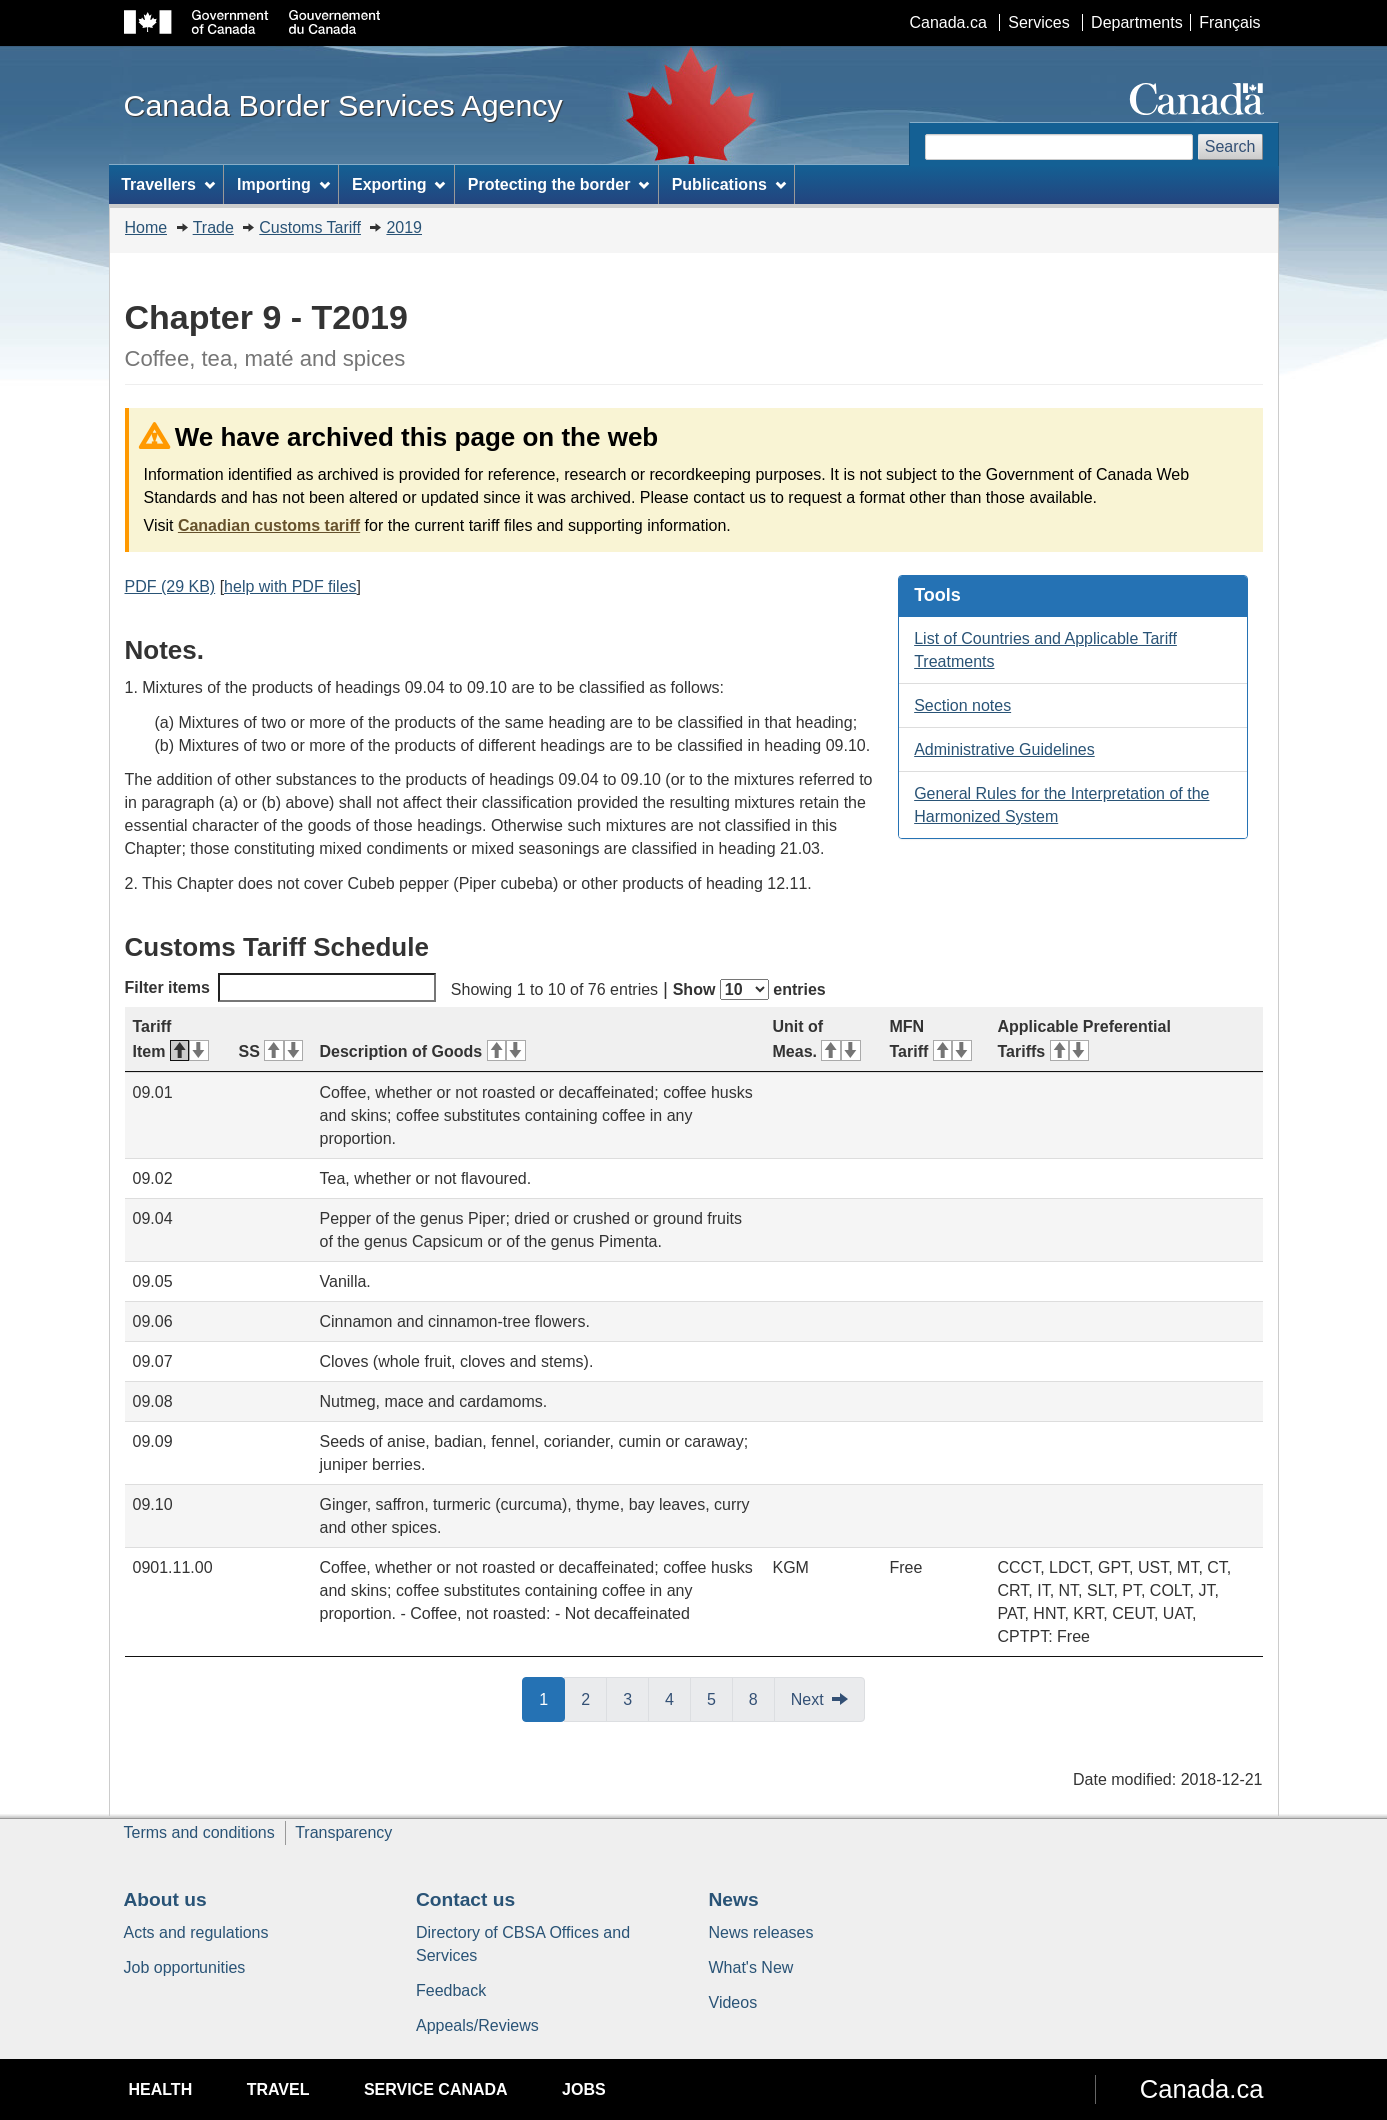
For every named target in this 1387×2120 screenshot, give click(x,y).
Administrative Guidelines (1004, 749)
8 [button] (762, 1698)
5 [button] (720, 1698)
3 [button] (636, 1698)
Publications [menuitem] (729, 184)
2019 (404, 227)
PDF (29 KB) (170, 586)
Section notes (962, 705)
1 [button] (552, 1698)
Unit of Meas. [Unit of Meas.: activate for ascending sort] (817, 1039)
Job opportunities (185, 1967)
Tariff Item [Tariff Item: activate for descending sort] (171, 1039)
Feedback (451, 1990)
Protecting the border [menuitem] (559, 184)
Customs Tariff (310, 227)
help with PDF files (290, 586)
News (734, 1899)
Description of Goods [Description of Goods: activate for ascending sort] (423, 1051)
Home (146, 227)
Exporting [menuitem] (399, 184)
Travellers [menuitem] (168, 184)
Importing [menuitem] (283, 184)
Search (1230, 146)
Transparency (343, 1832)
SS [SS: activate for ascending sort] (271, 1051)
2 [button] (594, 1698)
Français (1229, 22)
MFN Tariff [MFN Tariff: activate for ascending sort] (931, 1039)
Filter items (280, 987)
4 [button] (678, 1698)
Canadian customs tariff (269, 525)
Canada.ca (947, 22)
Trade (213, 227)
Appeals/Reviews (477, 2025)
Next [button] (807, 1699)
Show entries (749, 989)
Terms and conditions (199, 1832)
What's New (751, 1967)
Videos (733, 2002)
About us (165, 1899)
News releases (761, 1932)
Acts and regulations (196, 1932)
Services (1038, 22)
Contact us (465, 1899)
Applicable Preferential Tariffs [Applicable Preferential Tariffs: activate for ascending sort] (1084, 1039)
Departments (1137, 22)
